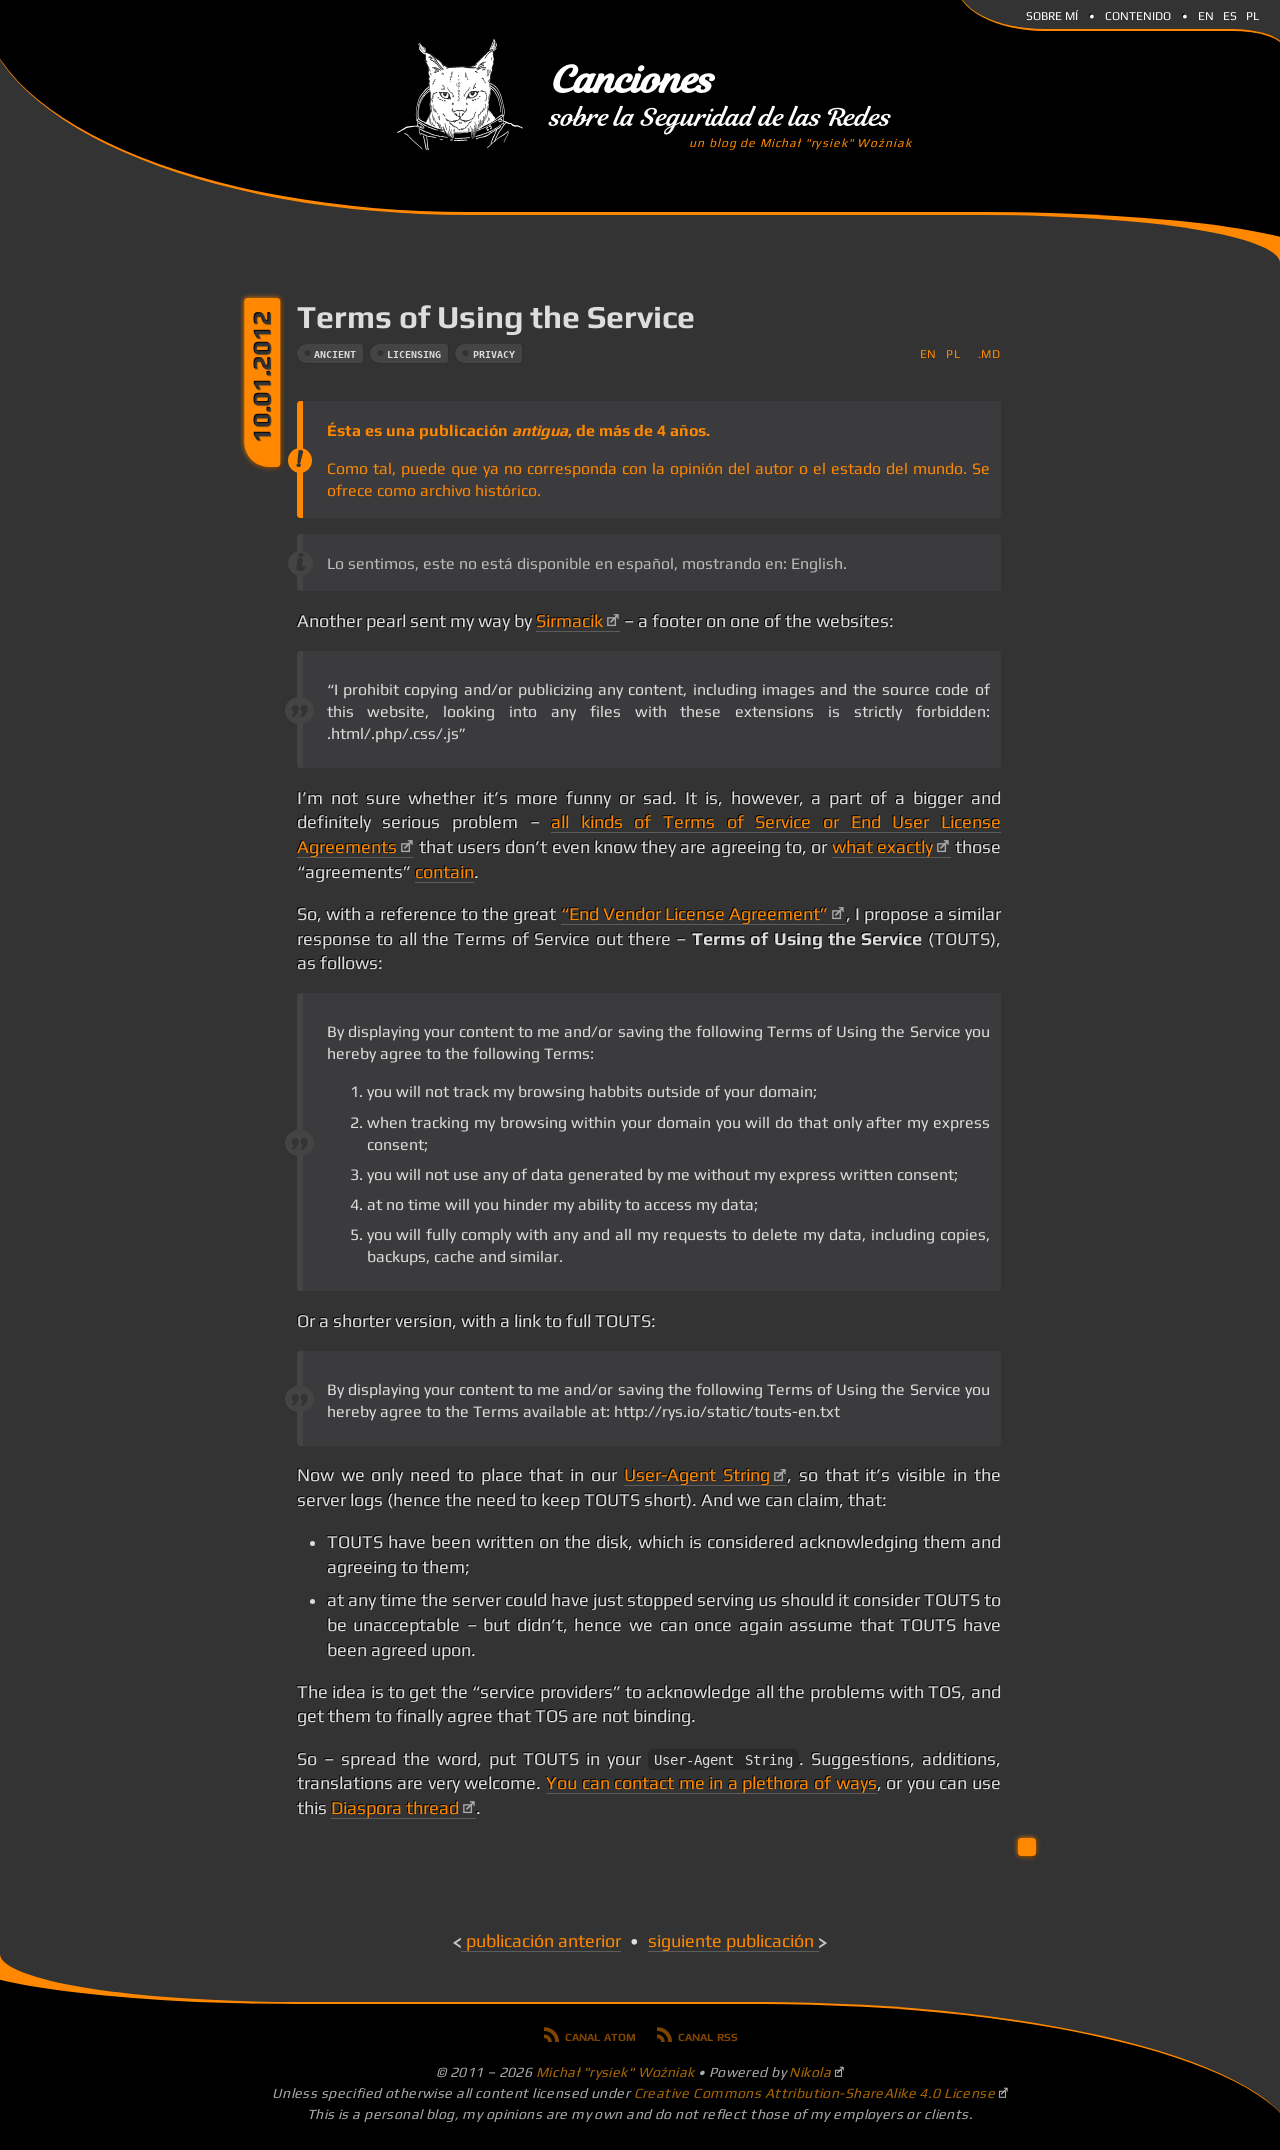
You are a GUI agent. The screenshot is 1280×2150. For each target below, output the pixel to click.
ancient (335, 354)
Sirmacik (569, 621)
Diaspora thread (395, 1808)
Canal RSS (708, 2035)
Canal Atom (600, 2035)
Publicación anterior (543, 1941)
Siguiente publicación (731, 1941)
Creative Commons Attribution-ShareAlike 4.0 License (815, 2093)
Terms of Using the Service (496, 316)
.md (989, 353)
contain (444, 872)
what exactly (882, 847)
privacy (494, 354)
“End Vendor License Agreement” (695, 914)
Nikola (810, 2072)
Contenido (1138, 14)
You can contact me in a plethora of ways (711, 1783)
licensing (414, 354)
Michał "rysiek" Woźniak (615, 2072)
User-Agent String (697, 1475)
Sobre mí (1052, 14)
